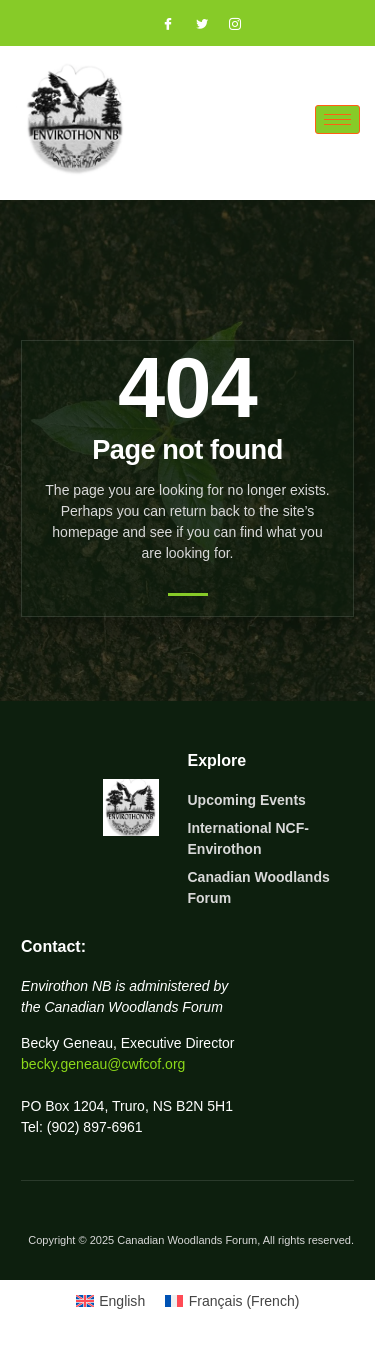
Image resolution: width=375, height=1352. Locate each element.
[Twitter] (193, 25)
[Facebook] (159, 25)
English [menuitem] (122, 1301)
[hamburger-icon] (337, 119)
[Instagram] (226, 25)
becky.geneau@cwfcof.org (103, 1064)
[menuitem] (111, 1301)
